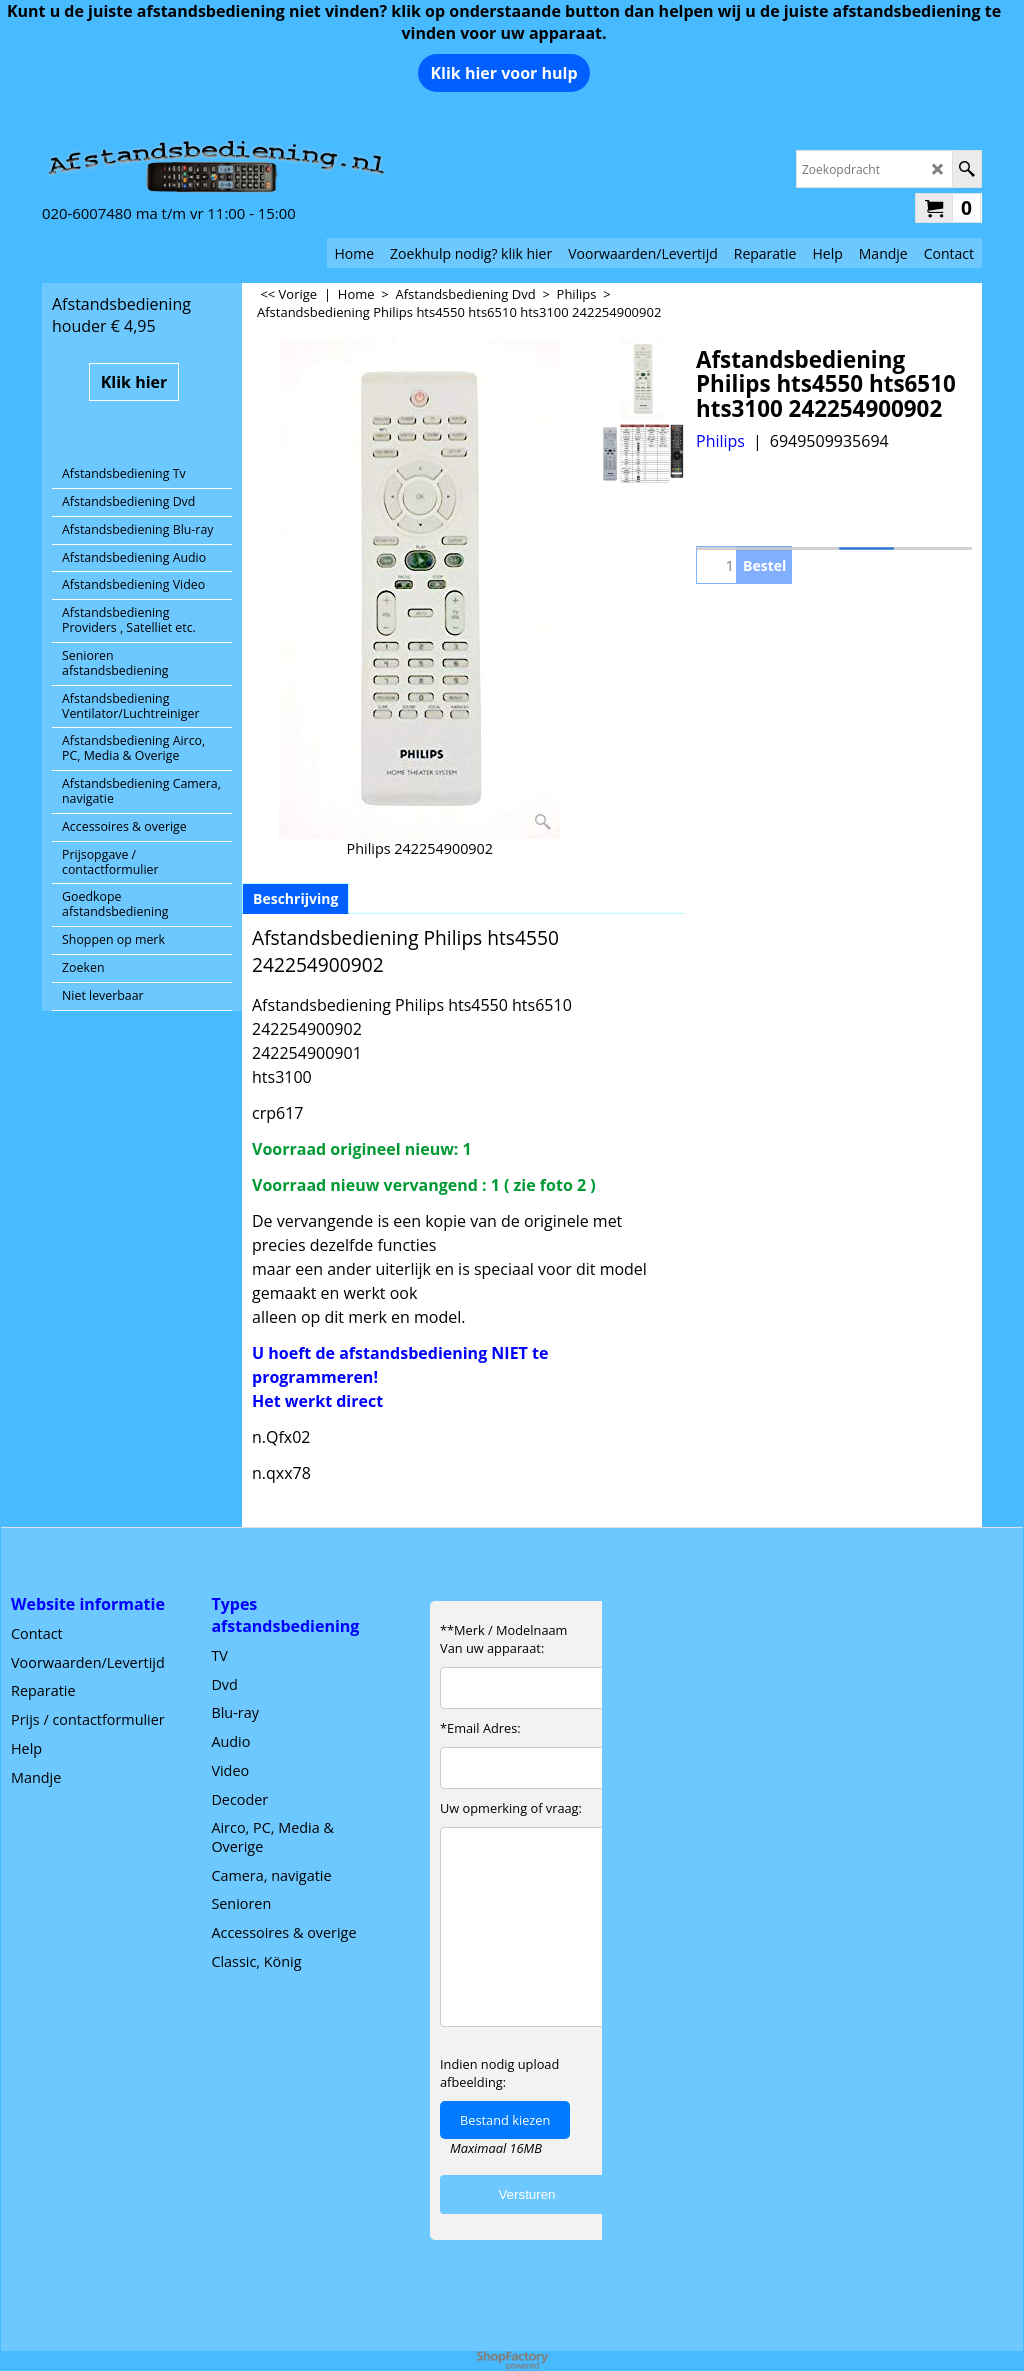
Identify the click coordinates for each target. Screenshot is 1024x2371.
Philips (720, 441)
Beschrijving (295, 898)
